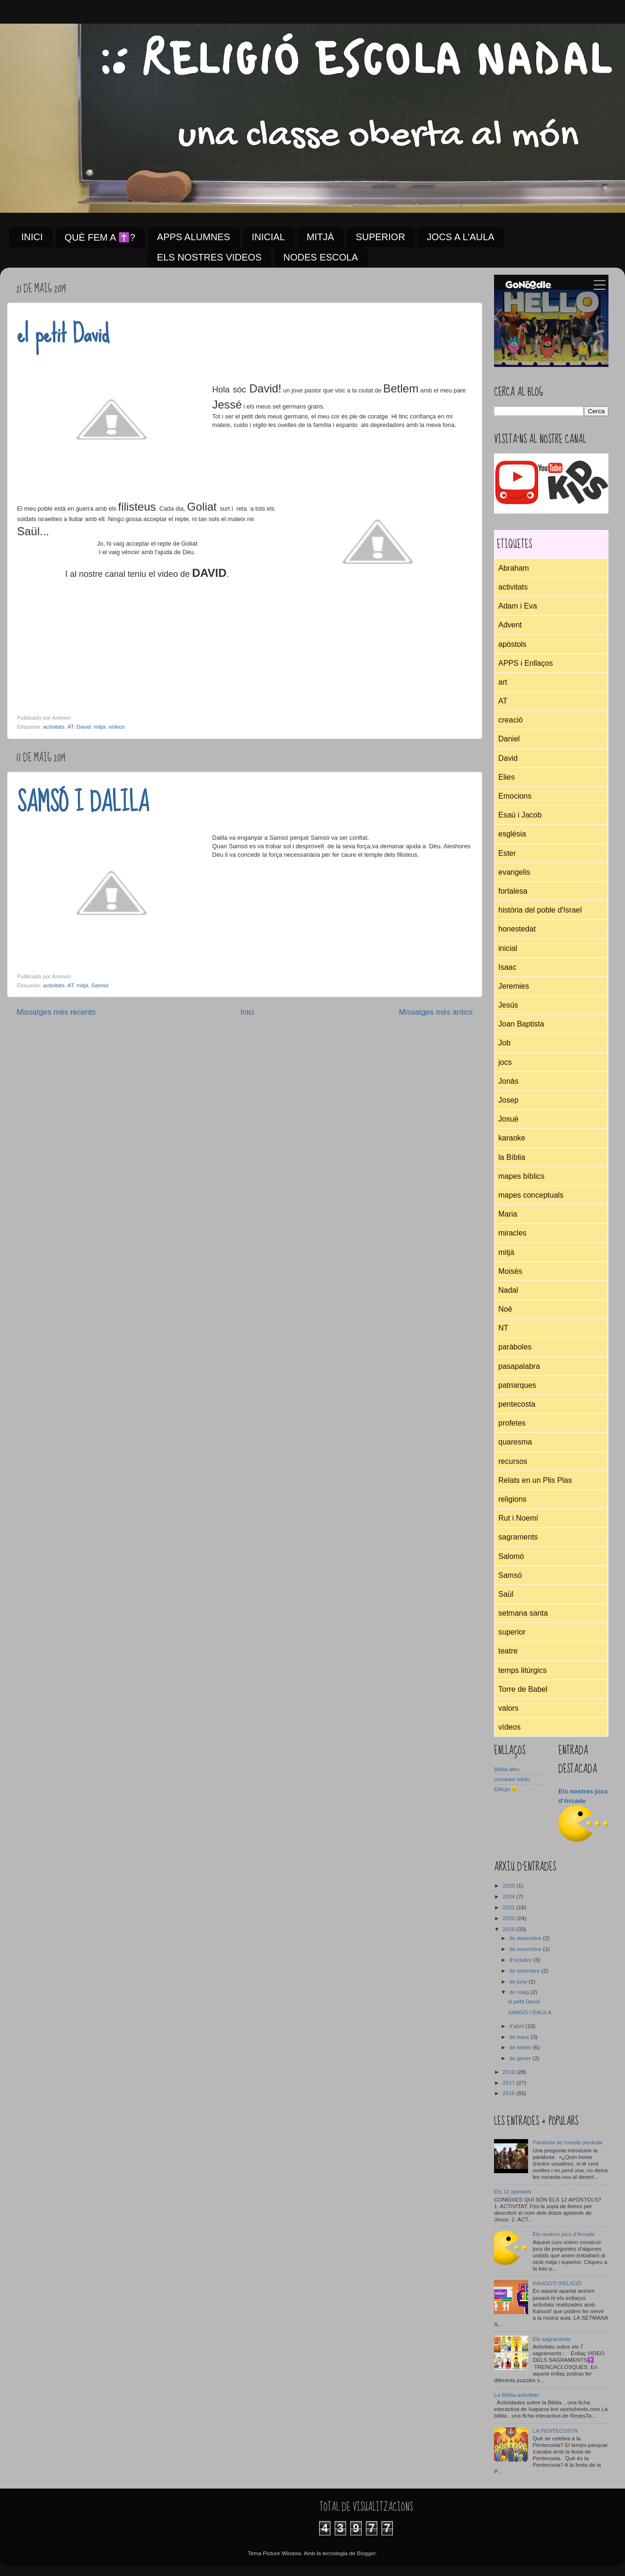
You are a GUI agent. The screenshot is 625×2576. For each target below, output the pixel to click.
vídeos (116, 726)
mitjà (99, 726)
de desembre (526, 1938)
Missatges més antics (436, 1012)
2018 (509, 2072)
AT (71, 726)
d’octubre (521, 1960)
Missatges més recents (56, 1012)
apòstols (512, 644)
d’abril (517, 2026)
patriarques (517, 1385)
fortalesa (512, 891)
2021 (509, 1907)
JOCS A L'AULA (461, 237)
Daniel (509, 739)
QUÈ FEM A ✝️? (100, 237)
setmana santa (523, 1613)
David (84, 726)
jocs (505, 1062)
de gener (520, 2058)
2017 (509, 2083)
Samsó (99, 985)
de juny (519, 1981)
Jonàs (508, 1081)
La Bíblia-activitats (516, 2395)
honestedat (517, 929)
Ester (507, 853)
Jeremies (513, 986)
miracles (512, 1233)
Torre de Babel (522, 1689)
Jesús (508, 1005)
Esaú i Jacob (520, 815)
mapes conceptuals (531, 1195)
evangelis (514, 872)
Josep (508, 1100)
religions (512, 1499)
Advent (510, 625)
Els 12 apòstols (512, 2191)
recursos (512, 1461)
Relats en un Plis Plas (535, 1480)
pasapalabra (519, 1366)
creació (510, 720)
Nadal (508, 1290)
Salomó (511, 1556)
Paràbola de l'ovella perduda (568, 2142)
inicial (507, 948)
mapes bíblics (521, 1176)
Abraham (513, 568)
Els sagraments (552, 2339)
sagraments (518, 1537)
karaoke (511, 1138)
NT (503, 1328)
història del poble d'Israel (540, 910)
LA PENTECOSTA (555, 2431)
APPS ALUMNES (193, 237)
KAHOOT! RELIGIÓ (557, 2283)
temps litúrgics (522, 1670)
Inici (247, 1012)
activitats (53, 726)
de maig (519, 1992)
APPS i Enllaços (525, 663)
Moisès (510, 1271)
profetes (512, 1423)
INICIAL (268, 237)
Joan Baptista (521, 1024)
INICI (32, 237)
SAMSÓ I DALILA (83, 802)
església (512, 834)
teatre (508, 1651)
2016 (509, 2093)
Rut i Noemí (518, 1518)
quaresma (515, 1442)
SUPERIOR (380, 237)
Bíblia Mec (507, 1769)
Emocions (514, 796)
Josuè (508, 1119)
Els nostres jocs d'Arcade (564, 2234)
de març (519, 2037)
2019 (509, 1929)
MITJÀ (320, 237)
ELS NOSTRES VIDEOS (209, 257)
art (502, 682)
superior (512, 1632)
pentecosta (516, 1404)
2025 (509, 1885)
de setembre (525, 1970)
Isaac (507, 967)
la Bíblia (511, 1157)
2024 (509, 1896)
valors (508, 1708)
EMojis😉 (506, 1789)
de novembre (526, 1949)
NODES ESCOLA (320, 257)
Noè (505, 1309)
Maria (507, 1214)
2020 (509, 1918)
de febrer (521, 2047)
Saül (505, 1594)
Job (504, 1043)
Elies (506, 777)
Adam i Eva (517, 606)
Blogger (366, 2553)
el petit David (63, 333)
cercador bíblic (512, 1779)
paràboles (514, 1347)
